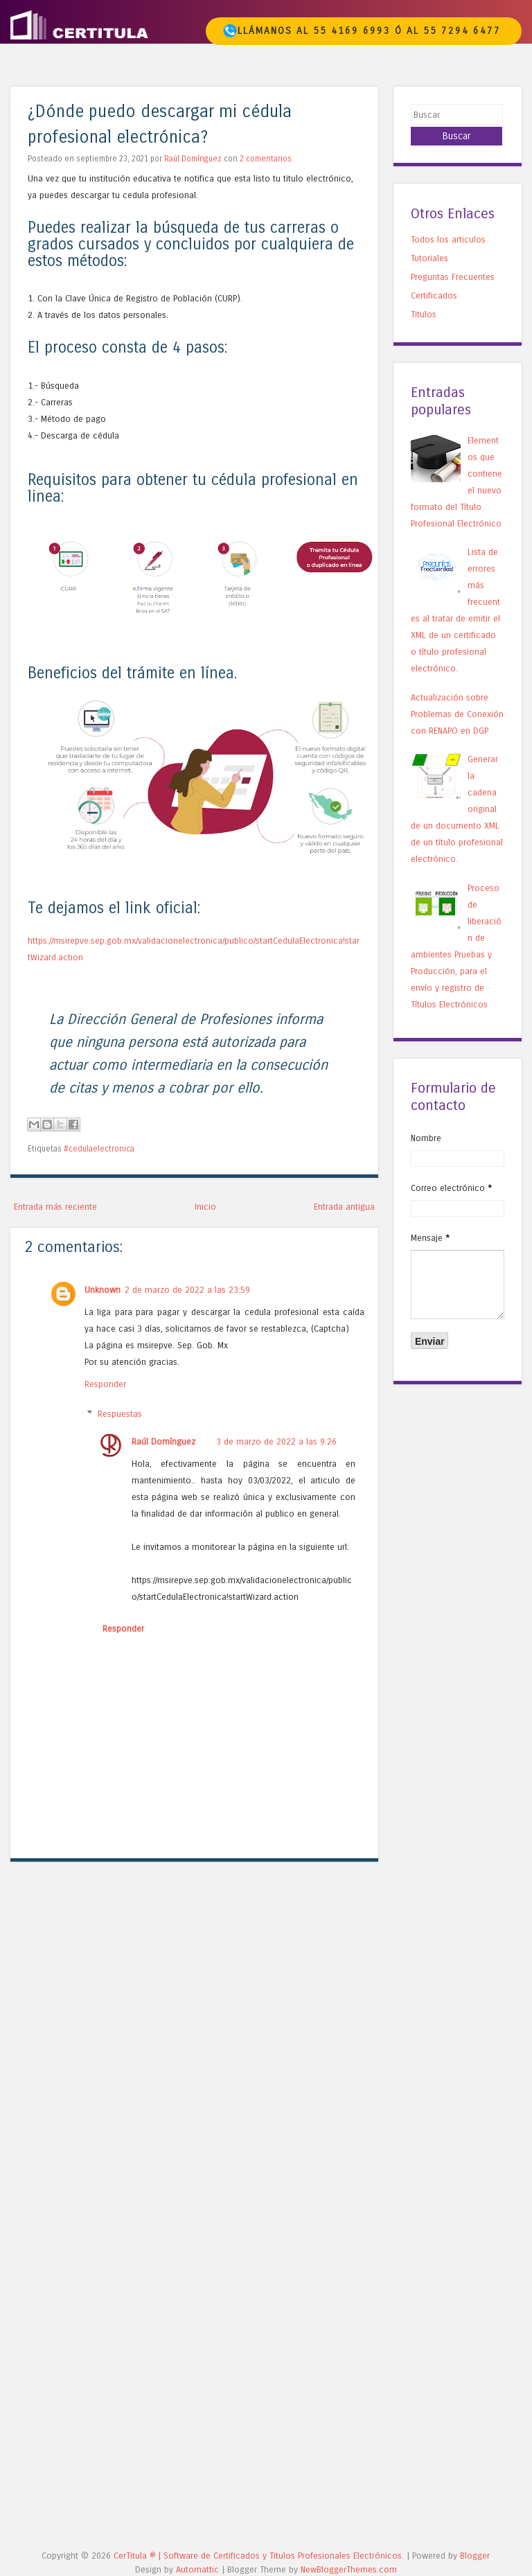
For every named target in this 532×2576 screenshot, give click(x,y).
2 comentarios (266, 159)
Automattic (197, 2569)
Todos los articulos (448, 239)
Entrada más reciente (55, 1206)
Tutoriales (429, 258)
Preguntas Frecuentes (453, 277)
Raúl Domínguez (193, 159)
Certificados (434, 295)
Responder (105, 1384)
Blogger (475, 2555)
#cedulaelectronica (99, 1149)
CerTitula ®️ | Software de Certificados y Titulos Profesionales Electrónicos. (259, 2555)
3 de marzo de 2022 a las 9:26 (276, 1441)
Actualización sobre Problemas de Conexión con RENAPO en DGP (457, 714)
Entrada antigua (344, 1206)
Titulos (423, 314)
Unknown (103, 1290)
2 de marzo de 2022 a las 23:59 (187, 1290)
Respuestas (120, 1414)
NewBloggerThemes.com (349, 2569)
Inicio (205, 1206)
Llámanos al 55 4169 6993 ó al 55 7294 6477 (362, 30)
